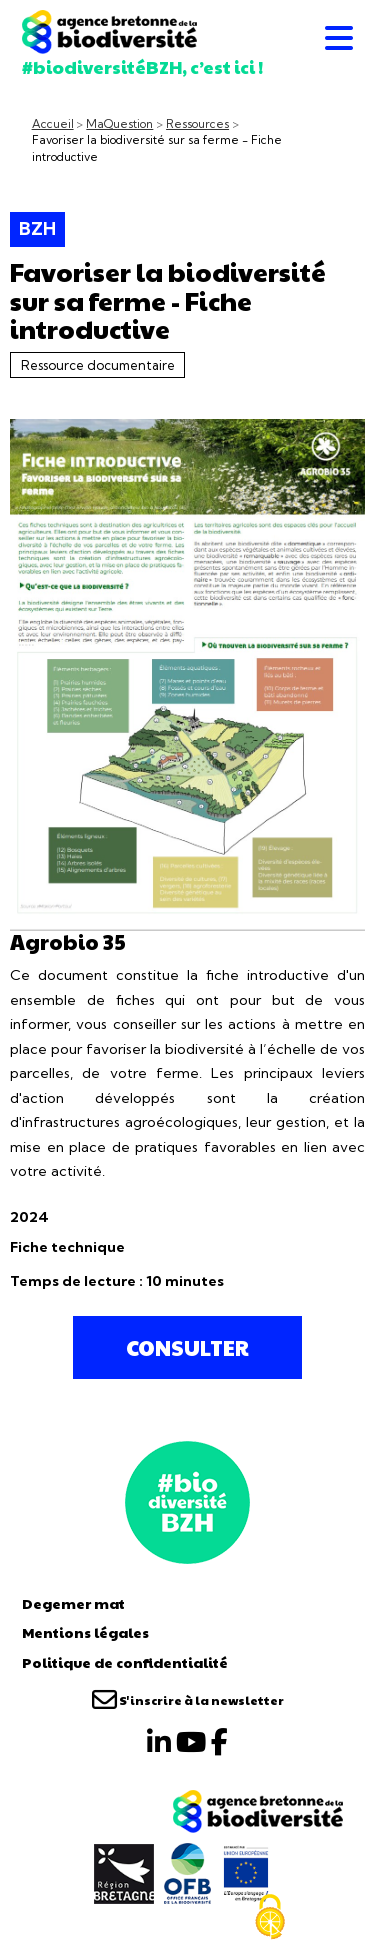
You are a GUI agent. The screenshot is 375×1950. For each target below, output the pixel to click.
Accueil (53, 124)
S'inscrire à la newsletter (188, 1700)
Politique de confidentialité (125, 1662)
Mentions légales (85, 1632)
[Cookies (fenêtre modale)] (270, 1917)
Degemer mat (73, 1603)
